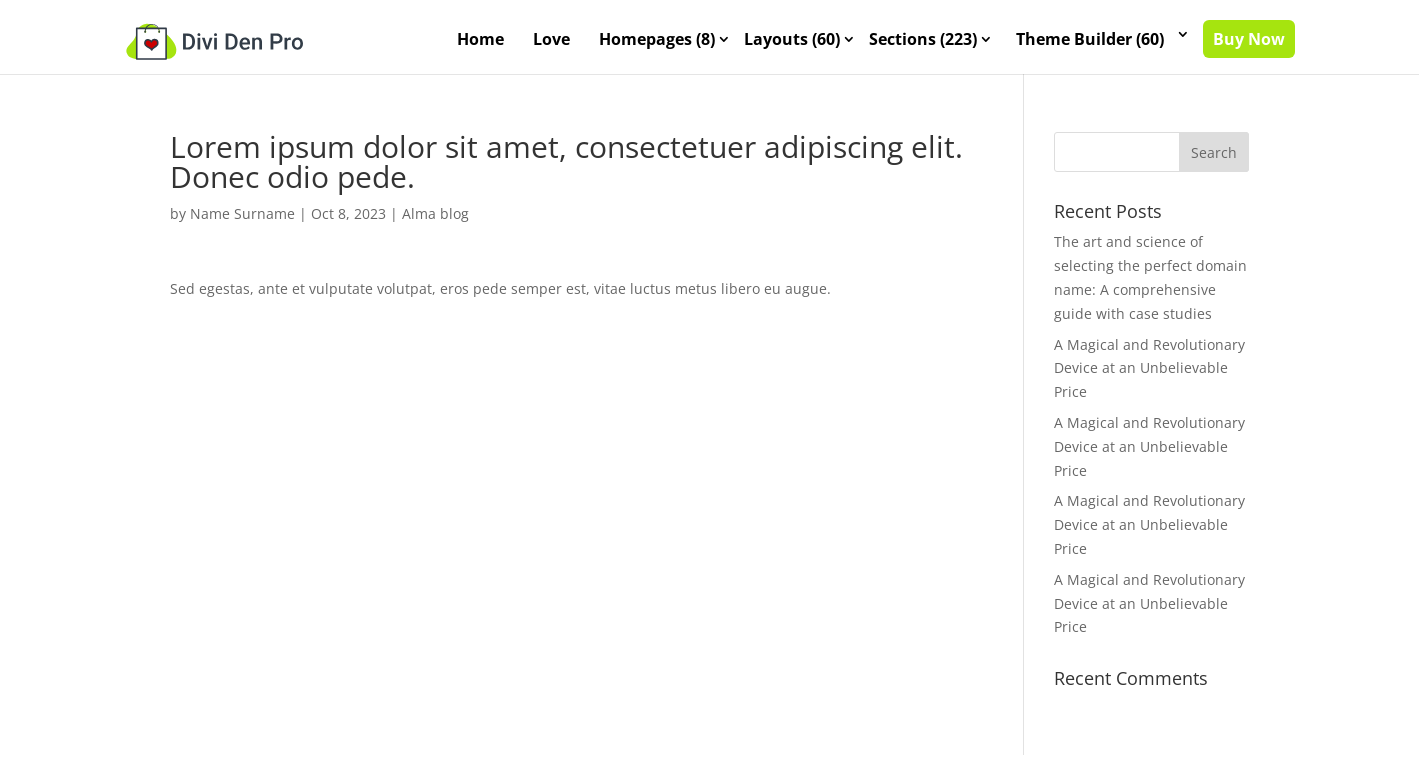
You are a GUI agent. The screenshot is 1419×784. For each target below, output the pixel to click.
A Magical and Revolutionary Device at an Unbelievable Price (1149, 367)
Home (480, 39)
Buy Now (1249, 39)
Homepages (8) (657, 39)
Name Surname (242, 213)
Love (551, 39)
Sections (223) (923, 39)
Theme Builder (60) (1090, 39)
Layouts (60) (792, 39)
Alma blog (435, 213)
